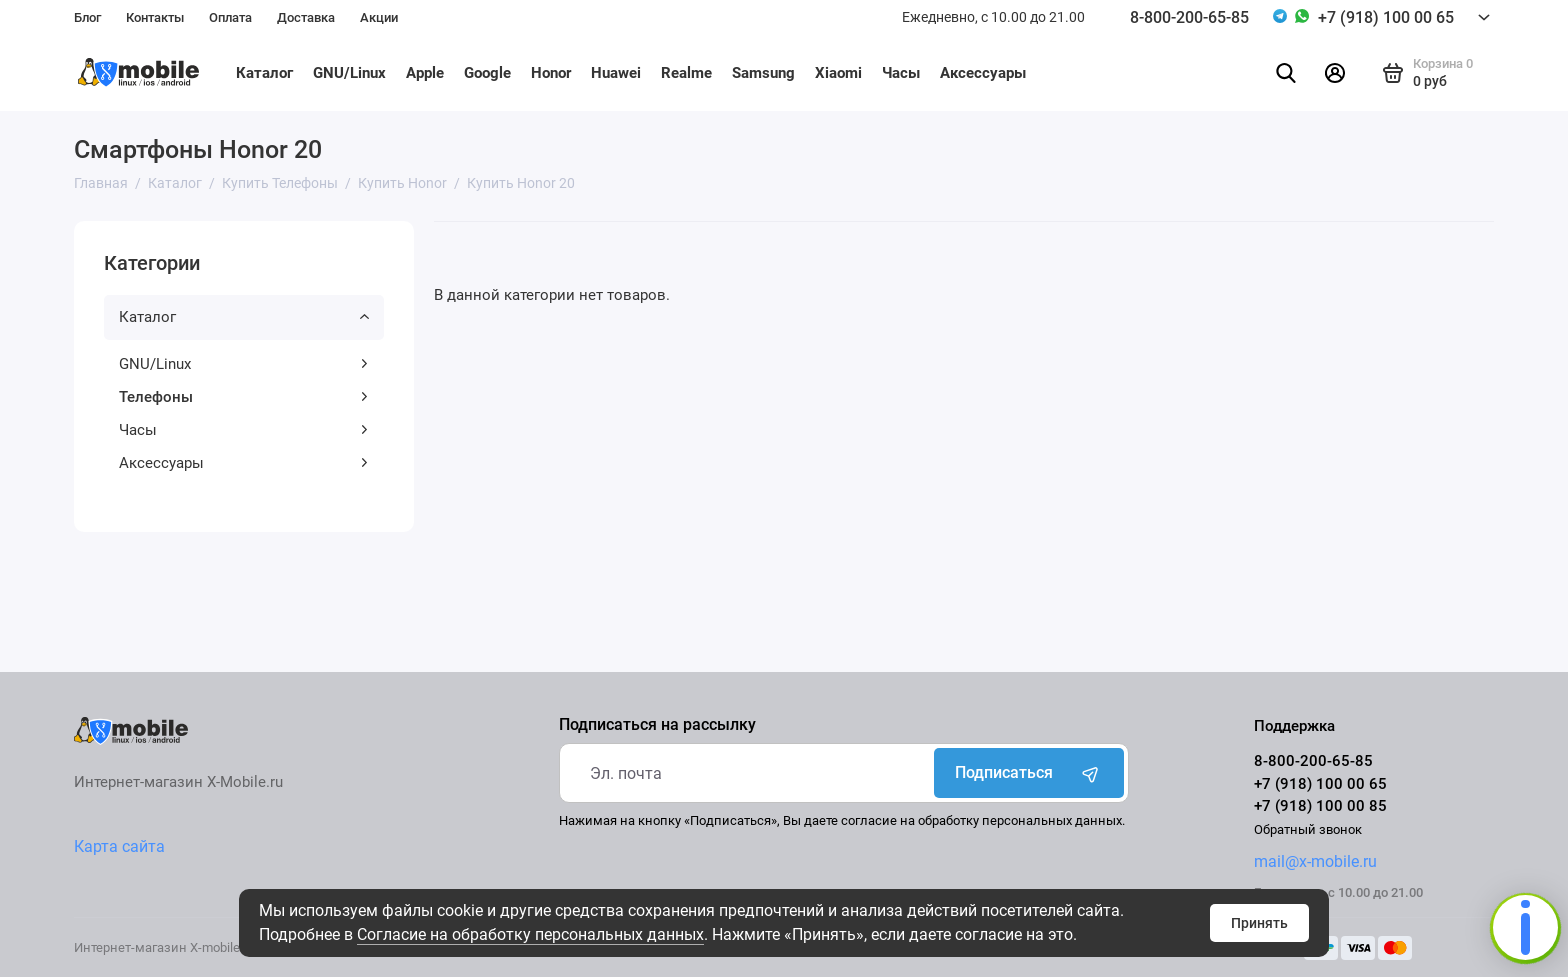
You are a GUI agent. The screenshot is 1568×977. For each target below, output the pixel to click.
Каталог (264, 73)
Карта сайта (119, 846)
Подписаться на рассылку (657, 725)
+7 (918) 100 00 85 (1320, 806)
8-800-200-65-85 (1189, 17)
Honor (551, 73)
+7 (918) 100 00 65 (1386, 17)
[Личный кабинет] (1335, 73)
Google (487, 73)
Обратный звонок (1308, 829)
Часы (901, 73)
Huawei (616, 73)
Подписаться (1029, 773)
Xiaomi (838, 73)
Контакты (155, 17)
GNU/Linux (349, 73)
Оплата (230, 17)
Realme (686, 73)
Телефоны (244, 397)
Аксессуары (983, 73)
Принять (1259, 923)
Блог (87, 17)
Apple (425, 73)
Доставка (306, 17)
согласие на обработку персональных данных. (983, 820)
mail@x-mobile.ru (1315, 861)
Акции (379, 17)
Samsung (763, 73)
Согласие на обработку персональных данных (530, 934)
